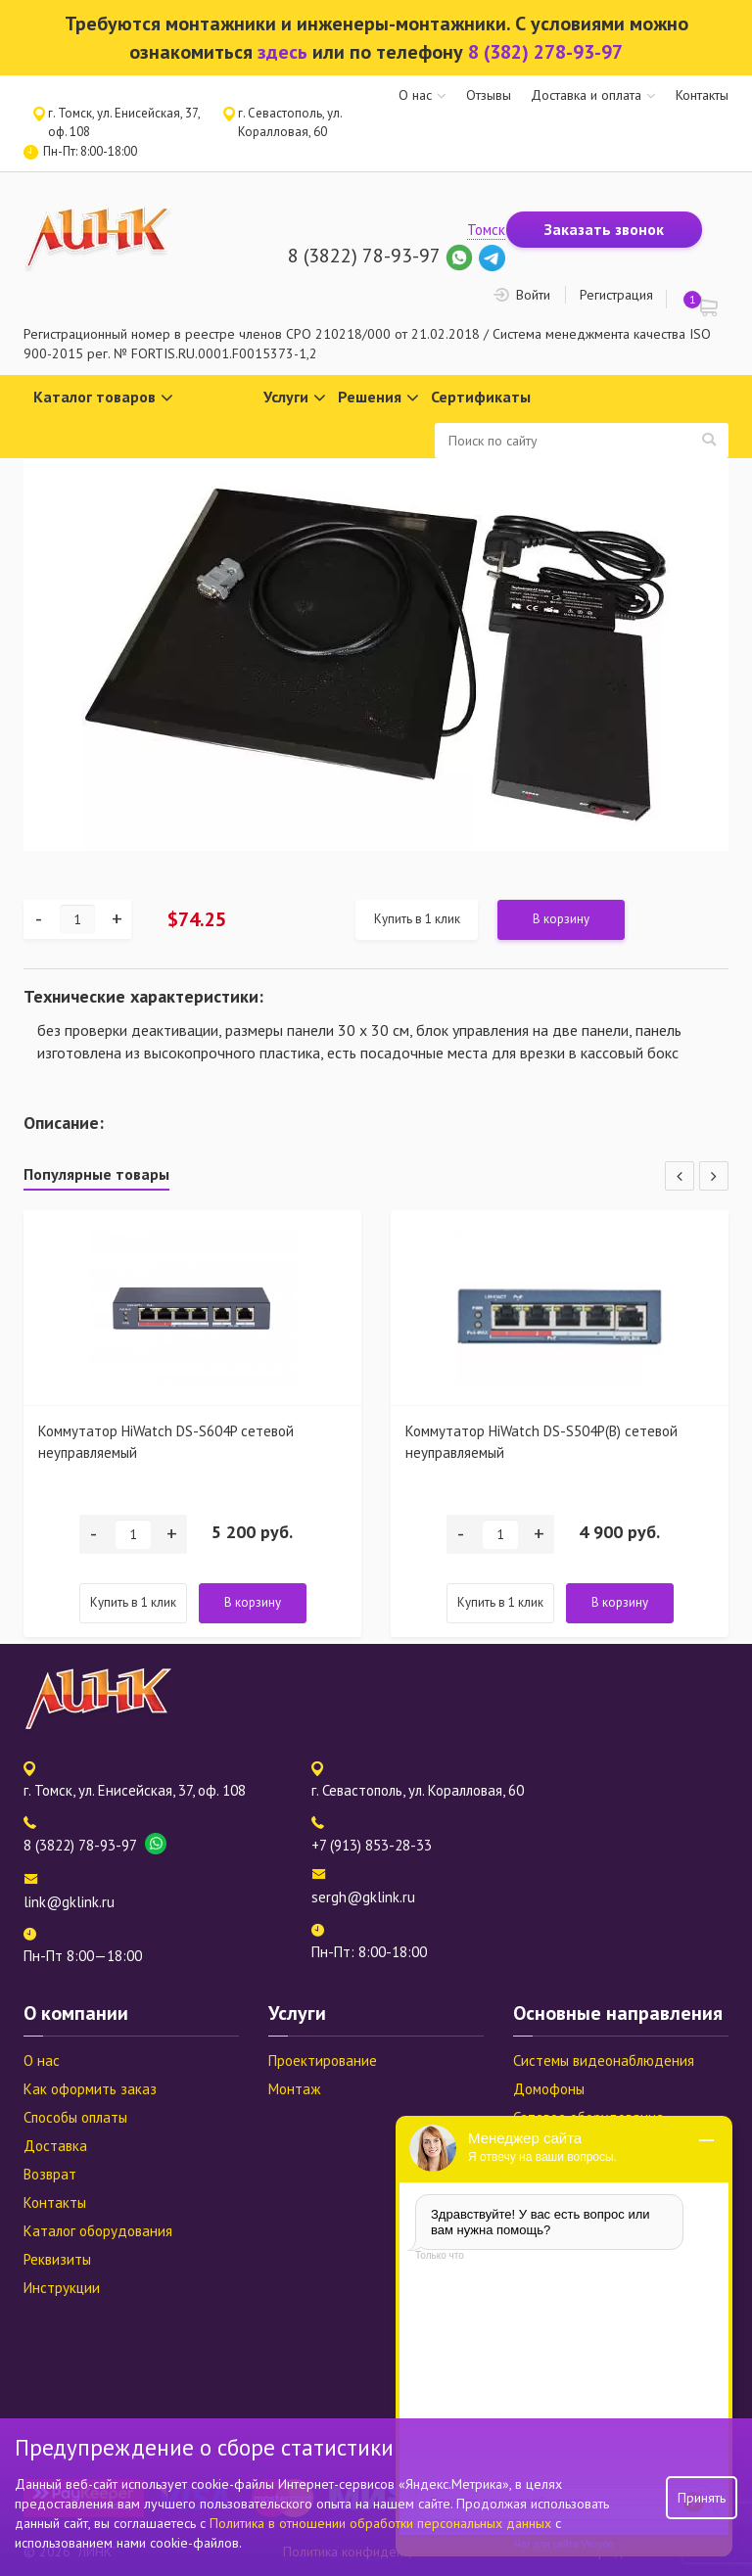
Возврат (50, 2174)
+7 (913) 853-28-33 (371, 1845)
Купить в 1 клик (417, 919)
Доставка (55, 2145)
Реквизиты (57, 2259)
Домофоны (549, 2089)
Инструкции (62, 2287)
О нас (415, 95)
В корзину (561, 919)
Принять (702, 2497)
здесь (282, 52)
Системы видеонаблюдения (603, 2060)
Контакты (702, 95)
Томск (486, 229)
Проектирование (322, 2060)
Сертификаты (481, 396)
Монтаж (294, 2089)
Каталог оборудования (98, 2231)
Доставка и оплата (586, 95)
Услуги (294, 398)
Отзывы (488, 95)
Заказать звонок (604, 229)
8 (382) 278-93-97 (545, 52)
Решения (378, 398)
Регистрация (616, 295)
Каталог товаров (103, 398)
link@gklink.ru (69, 1902)
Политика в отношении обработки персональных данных (382, 2523)
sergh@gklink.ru (363, 1897)
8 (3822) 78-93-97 (364, 255)
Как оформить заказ (90, 2089)
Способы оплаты (75, 2117)
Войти (533, 295)
